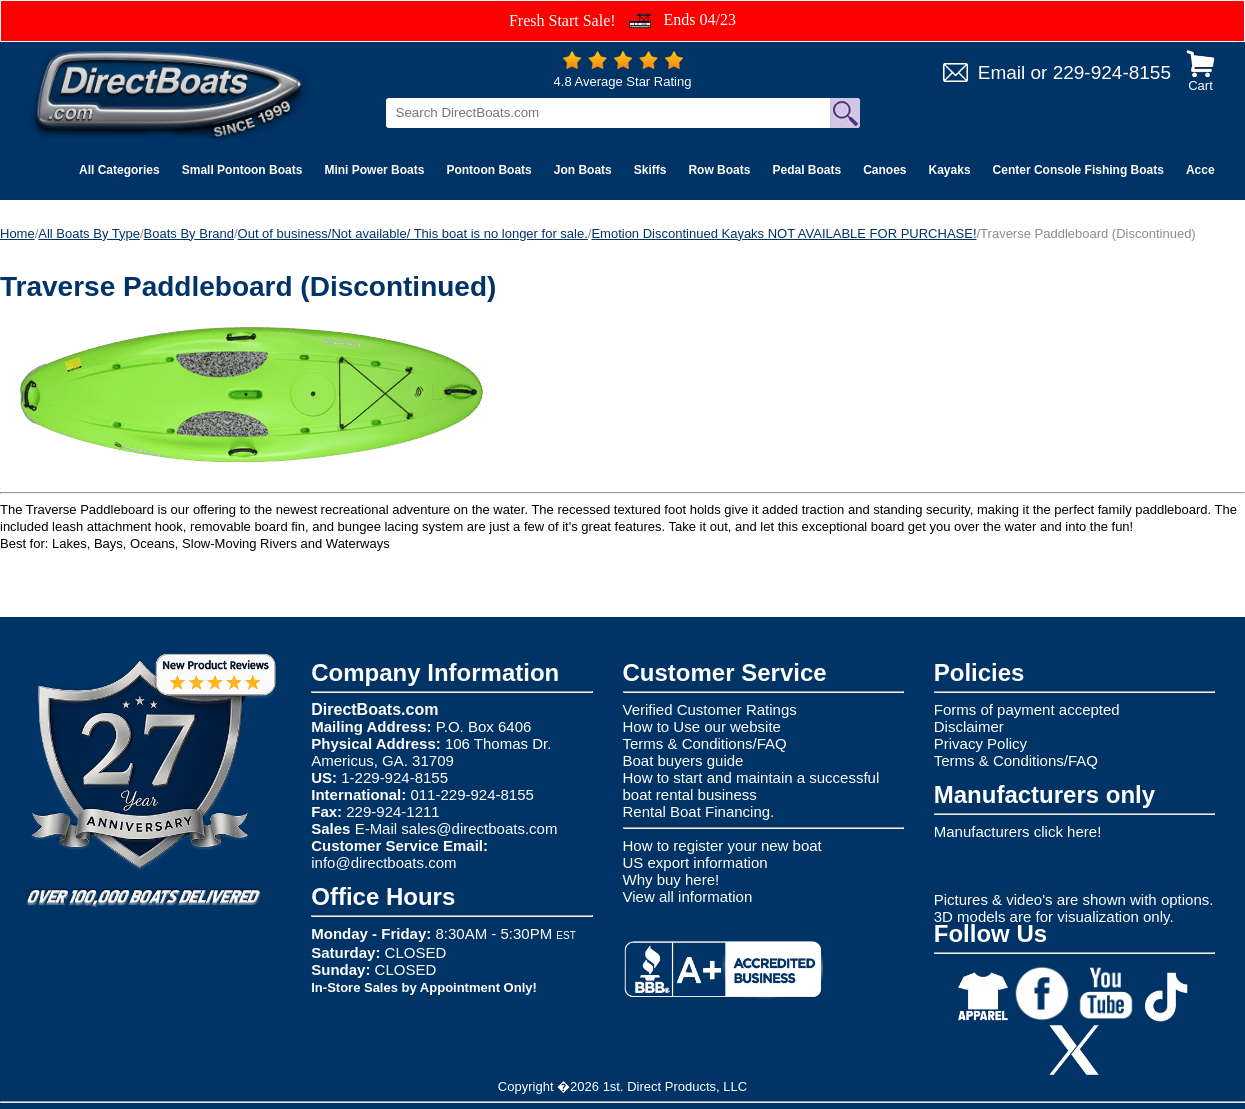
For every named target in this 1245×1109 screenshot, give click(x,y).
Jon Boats (583, 170)
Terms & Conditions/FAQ (705, 743)
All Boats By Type (89, 233)
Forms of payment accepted (1027, 709)
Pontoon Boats (488, 170)
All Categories (119, 170)
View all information (688, 896)
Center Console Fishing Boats (1078, 170)
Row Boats (719, 170)
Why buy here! (671, 879)
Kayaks (950, 170)
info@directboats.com (383, 862)
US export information (695, 862)
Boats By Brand (189, 233)
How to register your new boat (722, 845)
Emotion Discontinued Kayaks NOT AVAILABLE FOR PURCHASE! (783, 233)
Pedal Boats (806, 170)
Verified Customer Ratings (710, 709)
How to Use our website (702, 726)
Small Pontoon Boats (242, 170)
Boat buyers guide (683, 760)
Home (17, 233)
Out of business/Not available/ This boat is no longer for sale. (413, 233)
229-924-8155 (1112, 72)
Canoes (884, 170)
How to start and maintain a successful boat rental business (751, 786)
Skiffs (650, 170)
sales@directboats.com (479, 828)
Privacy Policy (980, 743)
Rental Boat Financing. (699, 811)
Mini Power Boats (374, 170)
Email (1002, 72)
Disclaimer (969, 726)
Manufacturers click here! (1018, 831)
